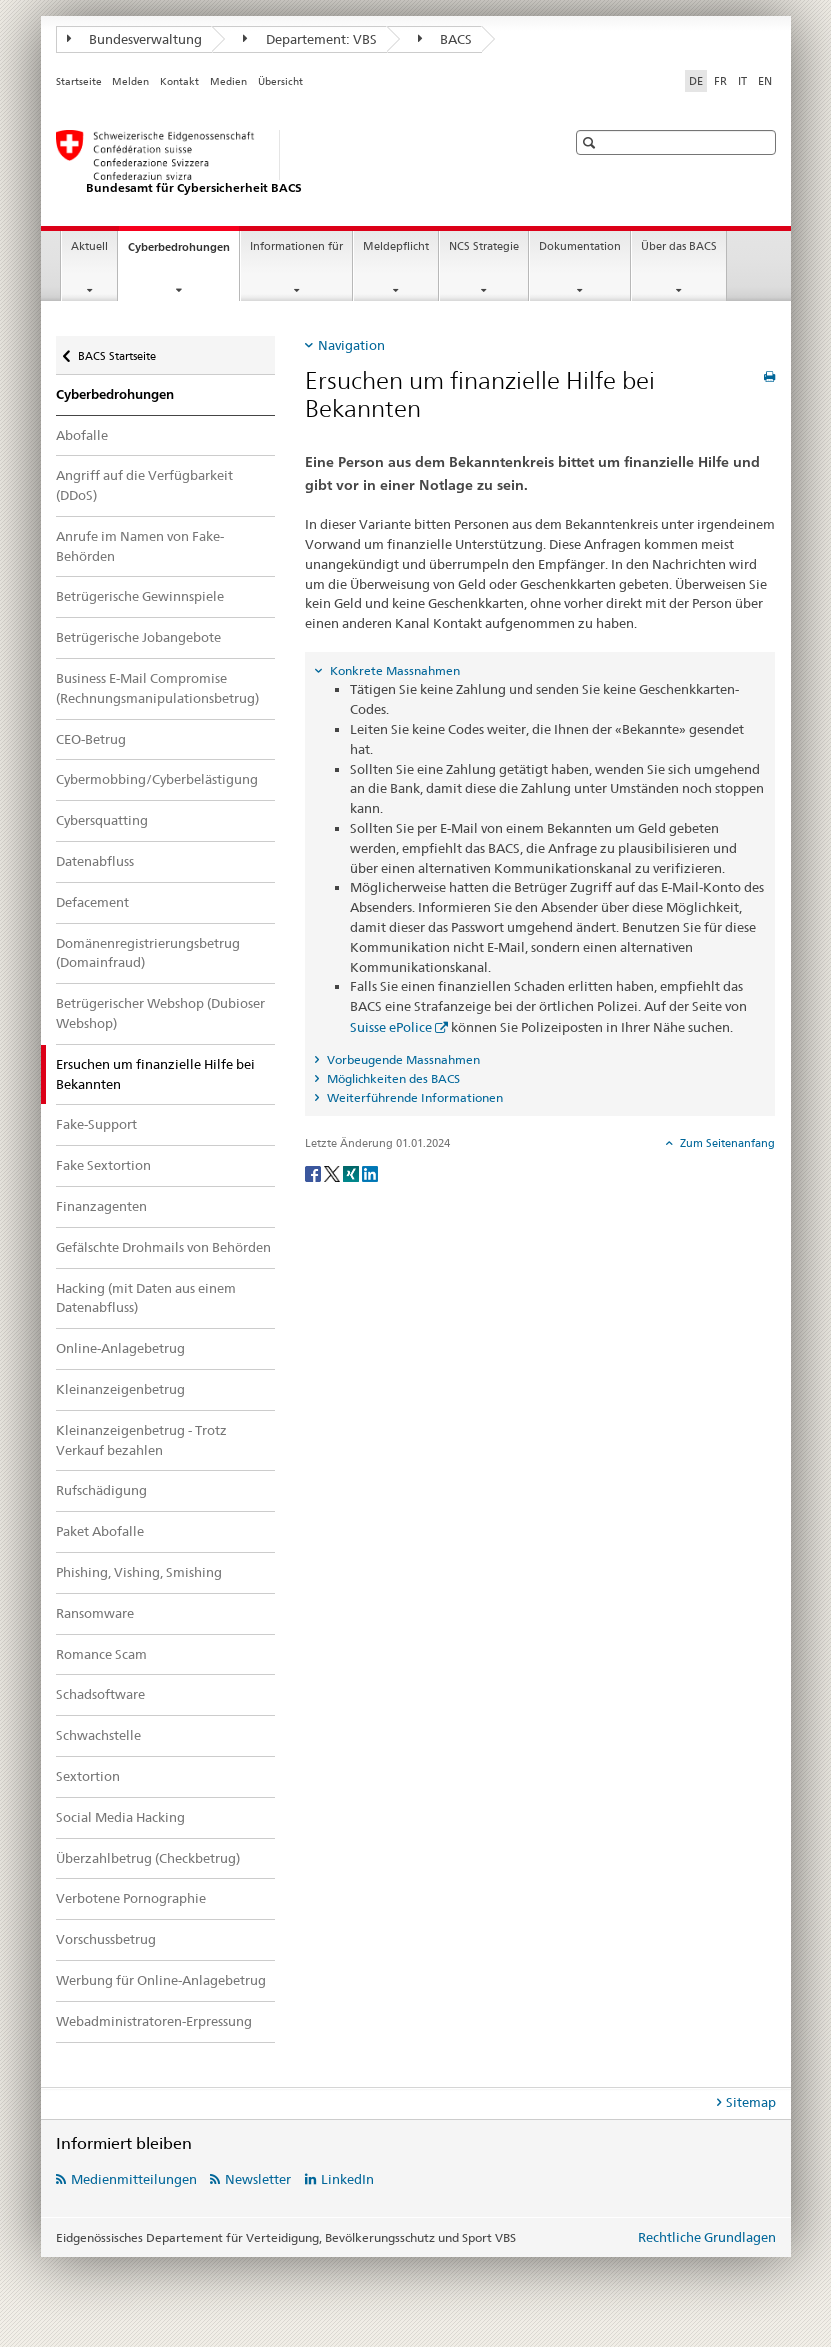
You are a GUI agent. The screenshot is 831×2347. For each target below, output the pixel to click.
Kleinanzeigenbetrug (120, 1389)
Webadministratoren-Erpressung (154, 2021)
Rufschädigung (101, 1490)
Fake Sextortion (103, 1165)
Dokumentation (580, 246)
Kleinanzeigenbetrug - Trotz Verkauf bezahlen (141, 1440)
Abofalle (82, 435)
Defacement (92, 902)
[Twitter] (333, 1172)
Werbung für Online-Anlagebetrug (161, 1980)
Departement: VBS (310, 39)
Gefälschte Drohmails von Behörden (163, 1247)
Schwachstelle (98, 1735)
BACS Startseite (116, 349)
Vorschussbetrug (106, 1939)
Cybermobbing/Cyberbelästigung (157, 779)
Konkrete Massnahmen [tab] (393, 670)
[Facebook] (314, 1172)
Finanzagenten (101, 1206)
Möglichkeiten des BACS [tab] (392, 1078)
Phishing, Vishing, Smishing (139, 1572)
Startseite (79, 81)
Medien (228, 81)
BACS (445, 39)
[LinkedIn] (370, 1172)
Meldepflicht (396, 246)
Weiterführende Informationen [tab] (413, 1097)
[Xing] (352, 1172)
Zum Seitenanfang (726, 1143)
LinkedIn (347, 2179)
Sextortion (88, 1776)
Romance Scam (101, 1654)
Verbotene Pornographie (131, 1898)
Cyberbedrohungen (183, 252)
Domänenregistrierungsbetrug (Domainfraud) (148, 953)
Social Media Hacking (120, 1817)
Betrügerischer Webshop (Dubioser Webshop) (160, 1013)
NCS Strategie (484, 246)
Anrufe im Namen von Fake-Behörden (140, 546)
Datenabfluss (95, 861)
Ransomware (95, 1613)
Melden (130, 81)
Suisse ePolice (391, 1027)
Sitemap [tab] (751, 2102)
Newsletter (258, 2179)
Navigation (351, 345)
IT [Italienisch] (742, 81)
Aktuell (89, 246)
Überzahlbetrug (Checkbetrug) (148, 1858)
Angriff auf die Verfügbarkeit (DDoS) (144, 485)
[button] (591, 142)
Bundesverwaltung (135, 39)
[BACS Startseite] (291, 163)
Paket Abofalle (100, 1531)
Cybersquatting (102, 820)
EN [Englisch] (765, 81)
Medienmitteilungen (134, 2179)
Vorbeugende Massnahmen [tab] (402, 1059)
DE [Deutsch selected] (696, 81)
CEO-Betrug (91, 739)
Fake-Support (96, 1124)
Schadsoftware (100, 1694)
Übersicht (280, 81)
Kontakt (179, 81)
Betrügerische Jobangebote (138, 637)
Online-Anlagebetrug (120, 1348)
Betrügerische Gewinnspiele (140, 596)
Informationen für (296, 246)
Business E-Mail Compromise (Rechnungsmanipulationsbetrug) (157, 688)
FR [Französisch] (720, 81)
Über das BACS (679, 246)
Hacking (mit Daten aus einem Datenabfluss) (146, 1298)
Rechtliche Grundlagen (707, 2237)
